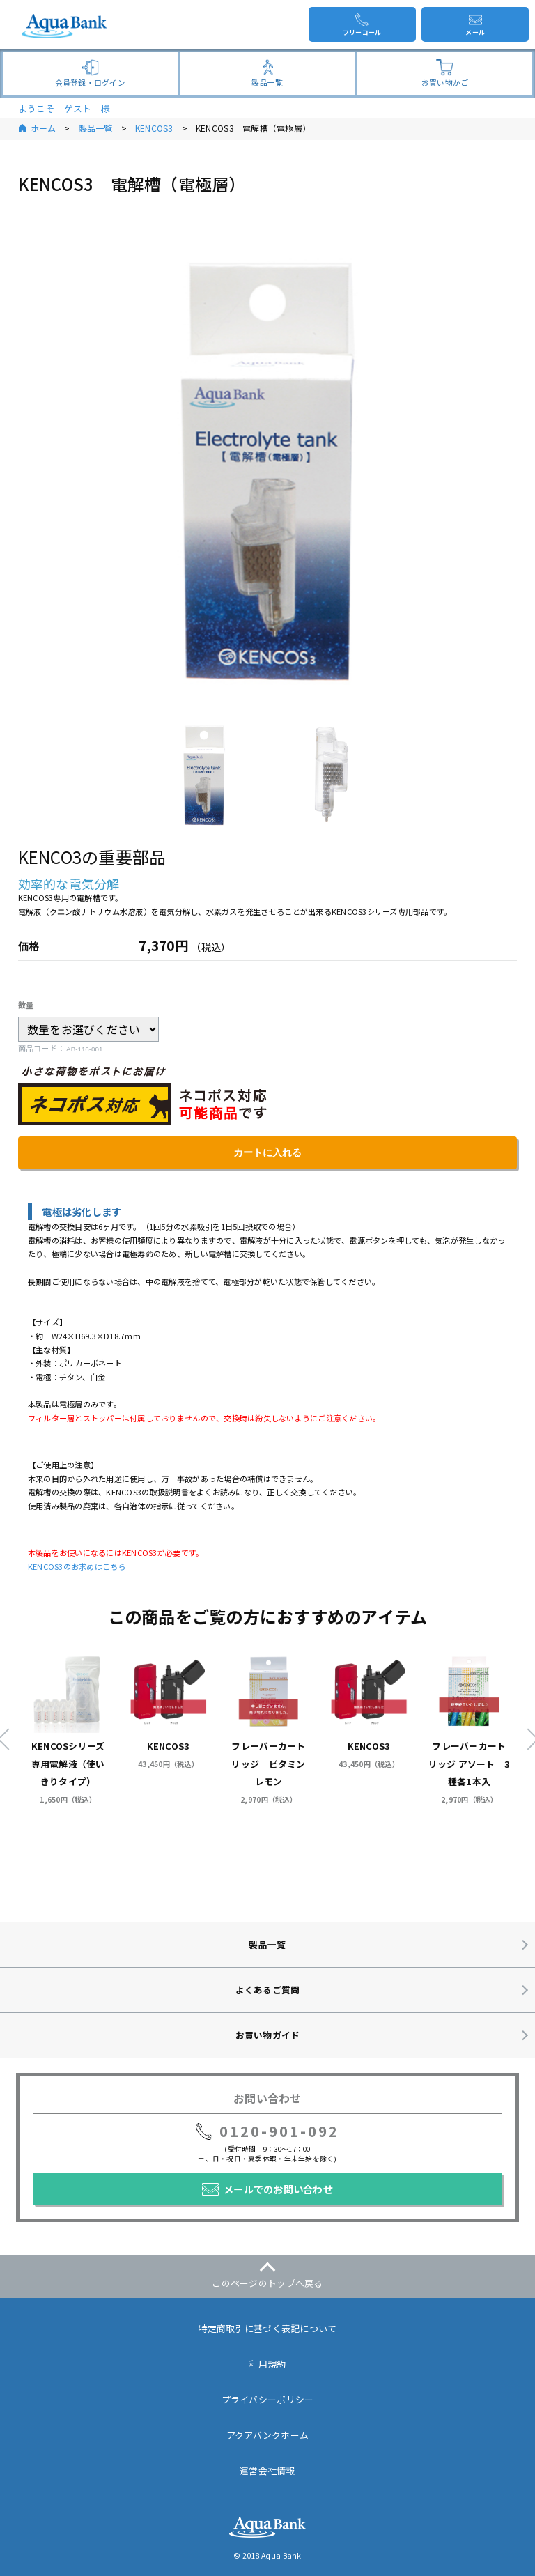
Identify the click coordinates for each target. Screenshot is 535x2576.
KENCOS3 (154, 128)
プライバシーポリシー (268, 2399)
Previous (8, 1738)
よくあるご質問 (267, 1989)
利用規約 (267, 2363)
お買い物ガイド (267, 2035)
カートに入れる (267, 1152)
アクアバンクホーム (267, 2435)
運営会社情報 (267, 2470)
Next (527, 1738)
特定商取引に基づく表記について (268, 2328)
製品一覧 (96, 128)
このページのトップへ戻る (267, 2283)
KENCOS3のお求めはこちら (77, 1566)
